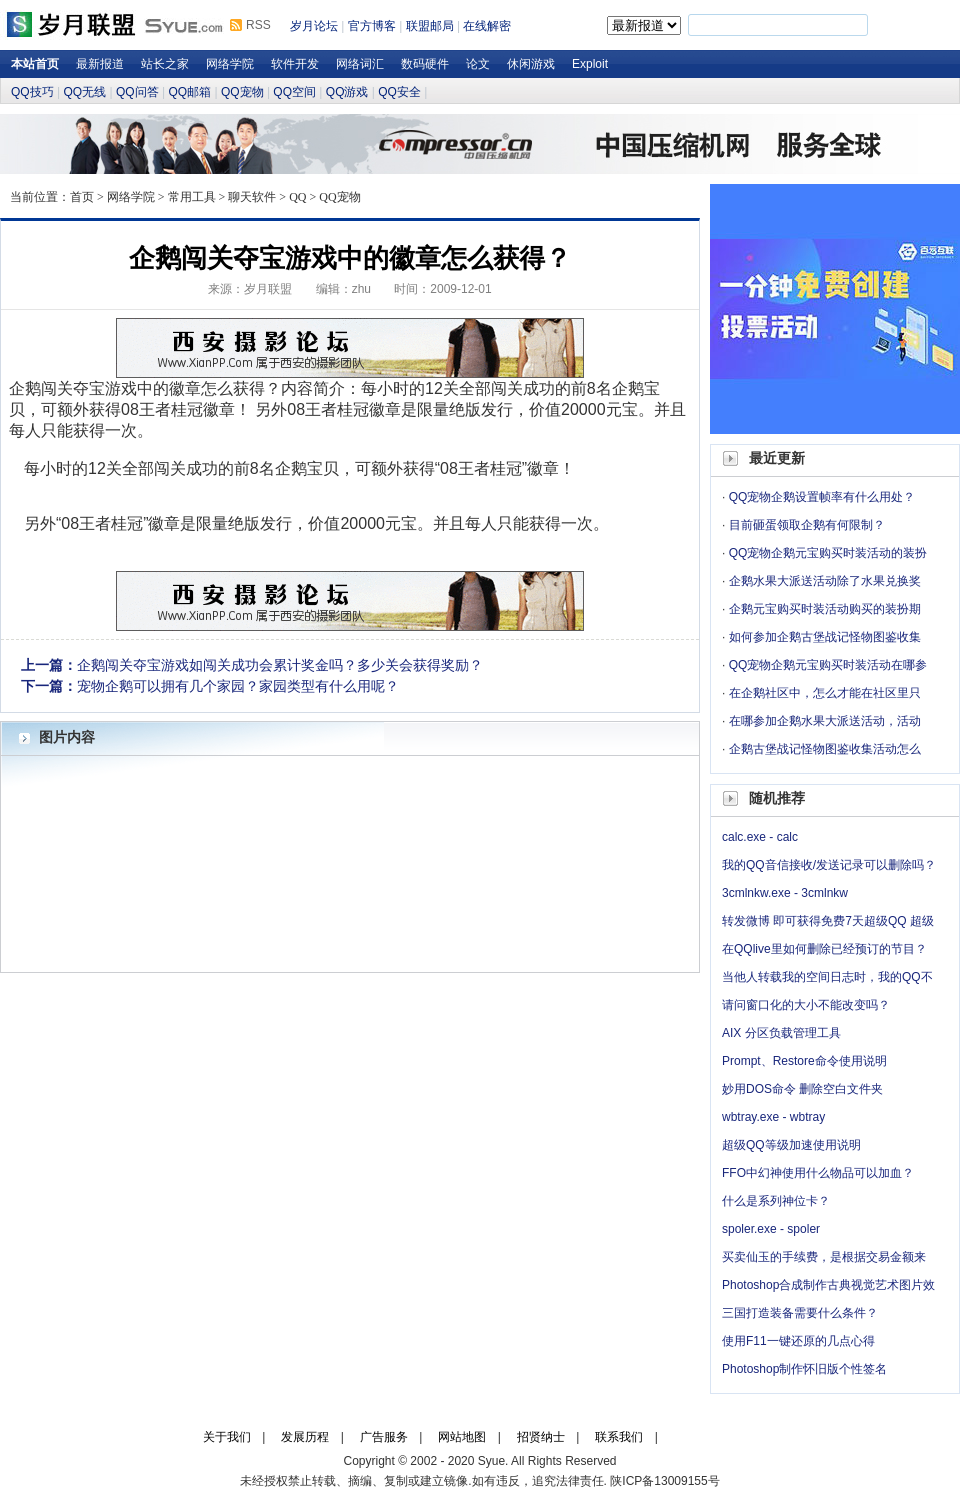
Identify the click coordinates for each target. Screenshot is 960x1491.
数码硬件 (425, 64)
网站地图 (462, 1437)
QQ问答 (137, 92)
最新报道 (100, 64)
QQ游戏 (347, 92)
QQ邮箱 (189, 92)
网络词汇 (360, 64)
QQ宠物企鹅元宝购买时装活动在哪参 (828, 665)
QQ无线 (84, 92)
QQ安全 (399, 92)
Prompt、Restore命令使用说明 (804, 1061)
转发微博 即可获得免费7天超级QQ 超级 (828, 921)
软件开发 (295, 64)
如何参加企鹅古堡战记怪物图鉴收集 (825, 637)
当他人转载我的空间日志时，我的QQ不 (827, 977)
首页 (82, 197)
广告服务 (384, 1437)
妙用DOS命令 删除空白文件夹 (802, 1089)
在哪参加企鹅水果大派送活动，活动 (825, 721)
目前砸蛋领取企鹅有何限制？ (807, 525)
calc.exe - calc (760, 837)
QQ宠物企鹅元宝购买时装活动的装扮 (828, 553)
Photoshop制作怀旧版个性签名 (804, 1369)
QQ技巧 (32, 92)
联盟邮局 (430, 26)
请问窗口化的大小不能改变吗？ (806, 1005)
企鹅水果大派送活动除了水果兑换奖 (825, 581)
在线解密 (487, 26)
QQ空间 (294, 92)
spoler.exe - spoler (771, 1229)
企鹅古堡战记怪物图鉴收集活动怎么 (825, 749)
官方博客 (372, 26)
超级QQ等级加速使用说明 (791, 1145)
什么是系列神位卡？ (776, 1201)
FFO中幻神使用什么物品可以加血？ (818, 1173)
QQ (297, 197)
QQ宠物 (242, 92)
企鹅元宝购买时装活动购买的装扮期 (825, 609)
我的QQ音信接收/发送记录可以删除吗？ (829, 865)
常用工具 (192, 197)
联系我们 (619, 1437)
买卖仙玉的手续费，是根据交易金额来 (824, 1257)
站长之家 (165, 64)
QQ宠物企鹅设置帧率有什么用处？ (822, 497)
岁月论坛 (314, 26)
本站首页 (35, 64)
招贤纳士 (541, 1437)
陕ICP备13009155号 (664, 1481)
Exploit (590, 64)
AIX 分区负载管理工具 (781, 1033)
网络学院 (230, 64)
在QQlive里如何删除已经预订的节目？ (824, 949)
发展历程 (305, 1437)
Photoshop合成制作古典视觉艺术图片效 (828, 1285)
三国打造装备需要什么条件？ (800, 1313)
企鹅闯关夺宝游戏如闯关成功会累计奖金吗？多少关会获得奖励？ (280, 665)
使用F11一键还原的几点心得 (798, 1341)
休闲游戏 (531, 64)
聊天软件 (252, 197)
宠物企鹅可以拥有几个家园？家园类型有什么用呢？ (238, 686)
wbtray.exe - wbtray (773, 1117)
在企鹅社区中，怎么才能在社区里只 (825, 693)
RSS (258, 25)
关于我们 (227, 1437)
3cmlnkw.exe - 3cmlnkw (785, 893)
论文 (478, 64)
